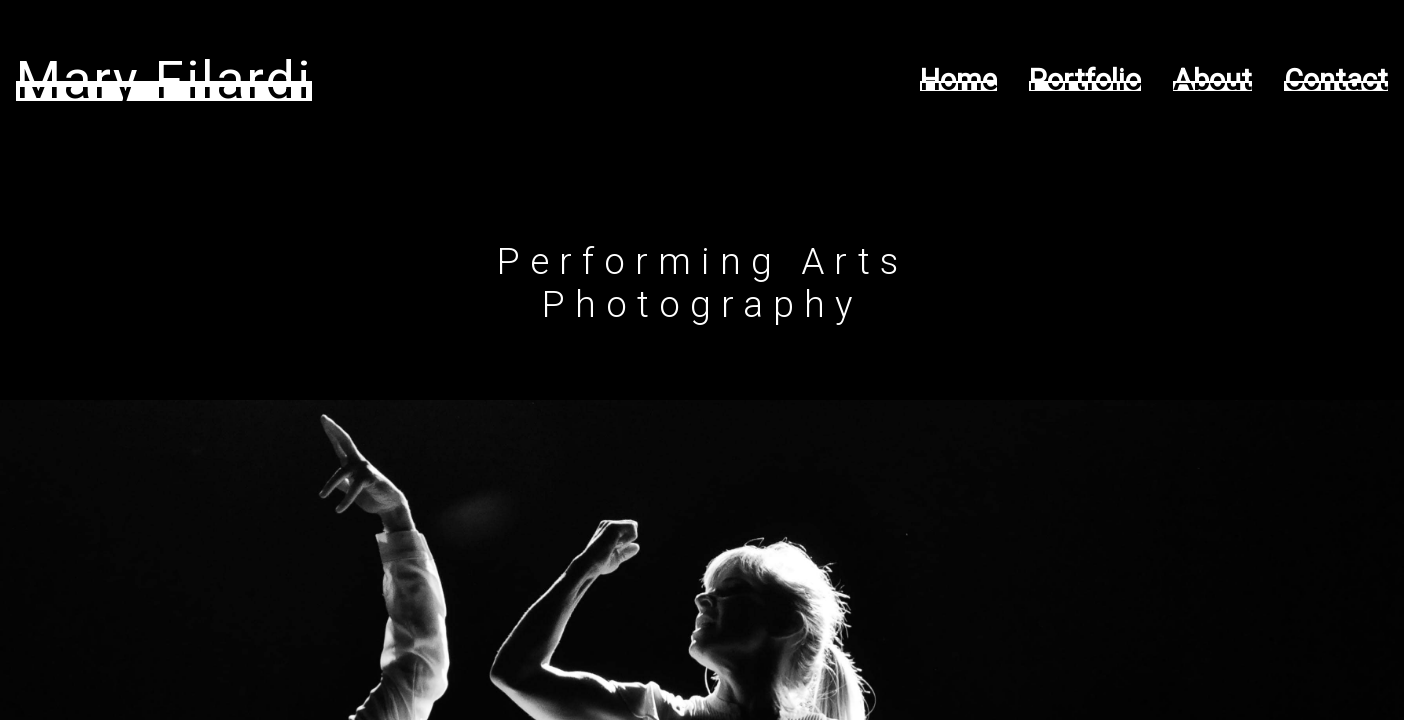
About (1212, 80)
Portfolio (1085, 80)
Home (958, 80)
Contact (1336, 80)
